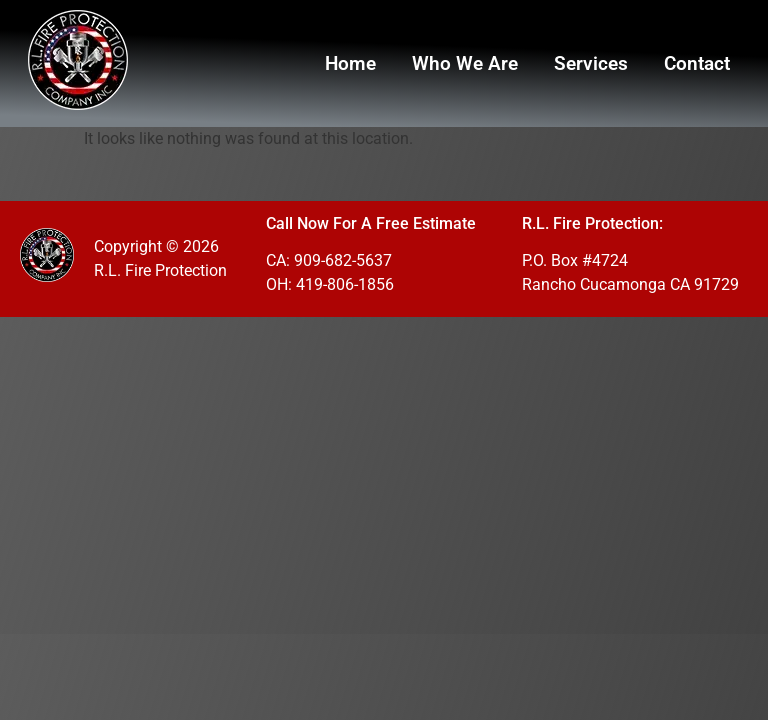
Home (350, 63)
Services (591, 63)
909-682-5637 (343, 260)
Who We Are (465, 63)
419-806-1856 (345, 284)
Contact (697, 63)
